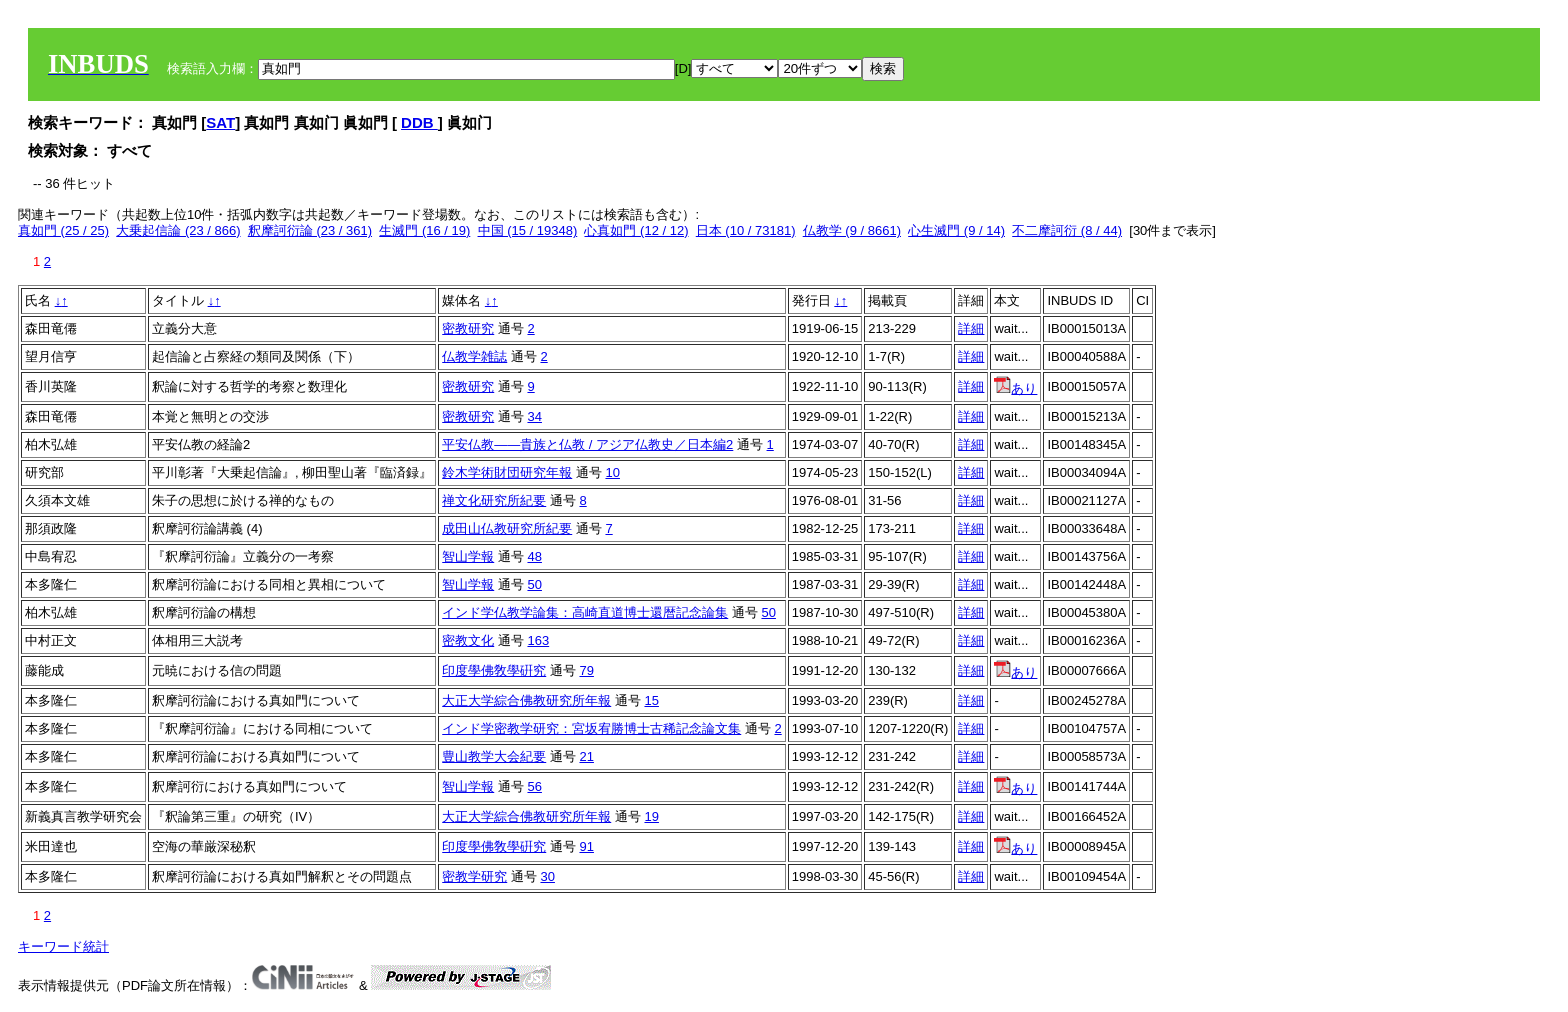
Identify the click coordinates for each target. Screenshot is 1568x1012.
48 (534, 556)
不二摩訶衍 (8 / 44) (1067, 230)
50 (534, 584)
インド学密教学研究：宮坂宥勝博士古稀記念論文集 (591, 728)
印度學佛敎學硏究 (494, 670)
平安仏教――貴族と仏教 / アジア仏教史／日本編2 (587, 444)
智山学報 (468, 556)
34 (534, 416)
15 (651, 700)
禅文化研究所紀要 (494, 500)
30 (547, 876)
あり (1015, 388)
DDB (419, 122)
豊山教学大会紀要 (494, 756)
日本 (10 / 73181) (746, 230)
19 (651, 816)
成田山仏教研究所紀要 (507, 528)
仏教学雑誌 (474, 356)
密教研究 (468, 328)
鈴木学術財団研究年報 (507, 472)
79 (586, 670)
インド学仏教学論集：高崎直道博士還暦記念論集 (585, 612)
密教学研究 (474, 876)
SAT (220, 122)
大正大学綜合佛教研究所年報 (526, 700)
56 (534, 786)
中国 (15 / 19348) (528, 230)
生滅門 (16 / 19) (424, 230)
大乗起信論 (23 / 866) (178, 230)
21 (586, 756)
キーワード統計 (63, 946)
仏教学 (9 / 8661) (852, 230)
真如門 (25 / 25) (63, 230)
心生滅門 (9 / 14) (956, 230)
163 (538, 640)
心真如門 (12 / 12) (636, 230)
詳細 (971, 328)
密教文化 (468, 640)
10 (612, 472)
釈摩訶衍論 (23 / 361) (310, 230)
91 (586, 846)
